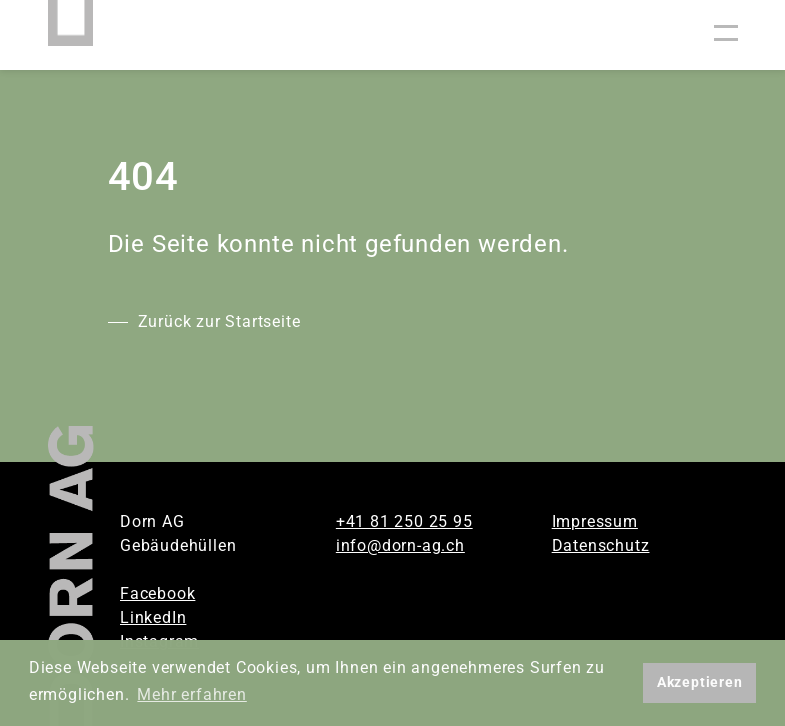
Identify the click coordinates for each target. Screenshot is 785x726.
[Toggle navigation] (726, 35)
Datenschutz (601, 545)
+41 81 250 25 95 (404, 521)
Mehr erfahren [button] (191, 694)
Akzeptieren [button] (700, 682)
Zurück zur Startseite (219, 321)
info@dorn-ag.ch (400, 545)
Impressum (595, 521)
